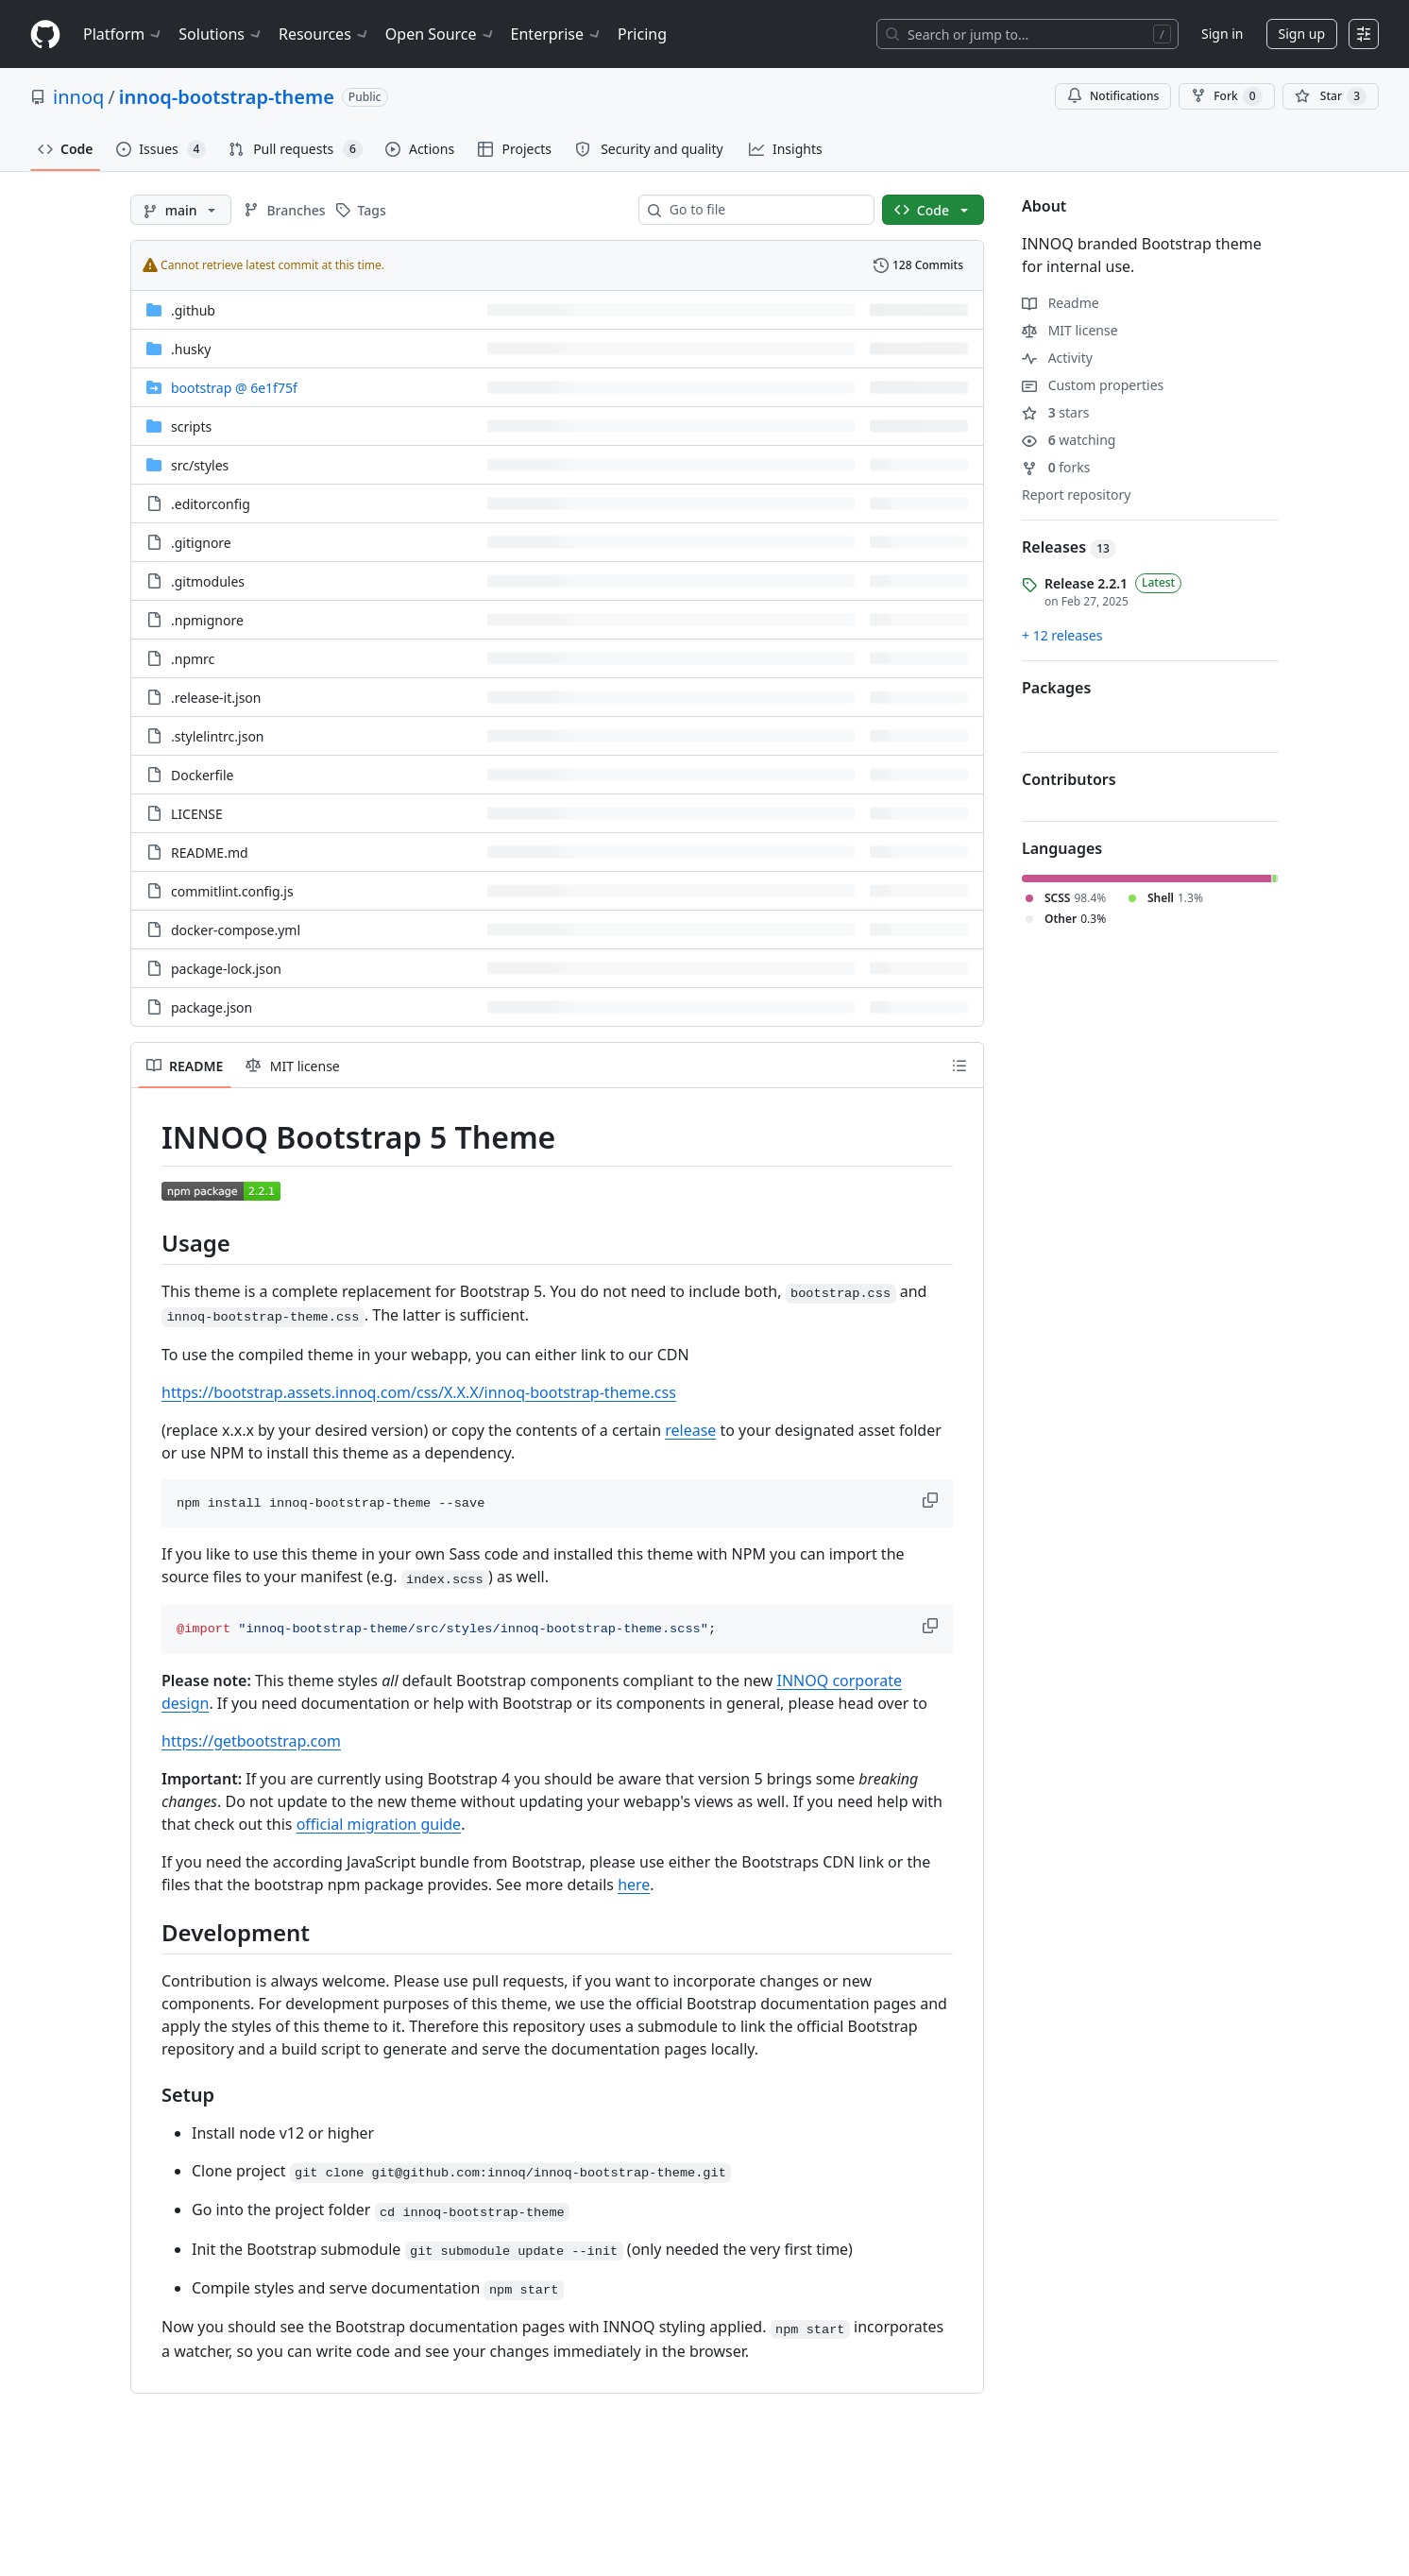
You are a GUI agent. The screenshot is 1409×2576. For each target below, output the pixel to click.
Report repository (1076, 494)
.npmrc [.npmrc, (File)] (192, 659)
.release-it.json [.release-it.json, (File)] (216, 698)
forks (1056, 467)
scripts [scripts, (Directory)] (191, 426)
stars (1055, 412)
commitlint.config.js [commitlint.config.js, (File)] (232, 891)
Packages (1056, 687)
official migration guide (379, 1824)
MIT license (1070, 330)
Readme (1060, 303)
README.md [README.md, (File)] (209, 853)
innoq (78, 97)
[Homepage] (45, 34)
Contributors (1069, 779)
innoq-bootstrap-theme (226, 97)
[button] (932, 1500)
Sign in (1222, 34)
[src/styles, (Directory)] (200, 465)
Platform (123, 34)
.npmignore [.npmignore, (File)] (207, 620)
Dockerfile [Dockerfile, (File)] (202, 775)
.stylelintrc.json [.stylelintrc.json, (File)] (217, 736)
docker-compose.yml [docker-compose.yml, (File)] (235, 930)
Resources (324, 34)
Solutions (220, 34)
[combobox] (764, 210)
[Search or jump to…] (1027, 34)
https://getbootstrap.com (251, 1741)
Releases (1069, 547)
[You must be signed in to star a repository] (1330, 96)
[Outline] (959, 1065)
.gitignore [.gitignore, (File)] (201, 543)
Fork (1226, 96)
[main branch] (180, 210)
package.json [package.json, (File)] (211, 1007)
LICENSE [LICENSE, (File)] (197, 814)
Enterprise (557, 34)
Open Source (440, 34)
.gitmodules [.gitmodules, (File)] (208, 581)
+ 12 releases (1062, 635)
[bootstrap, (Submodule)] (234, 388)
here (634, 1884)
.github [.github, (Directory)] (193, 310)
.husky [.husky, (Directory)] (191, 349)
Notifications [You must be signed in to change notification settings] (1113, 96)
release (690, 1430)
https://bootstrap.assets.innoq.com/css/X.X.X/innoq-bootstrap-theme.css (418, 1392)
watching (1068, 440)
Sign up (1302, 34)
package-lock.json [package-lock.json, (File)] (226, 969)
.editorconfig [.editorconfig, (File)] (210, 504)
